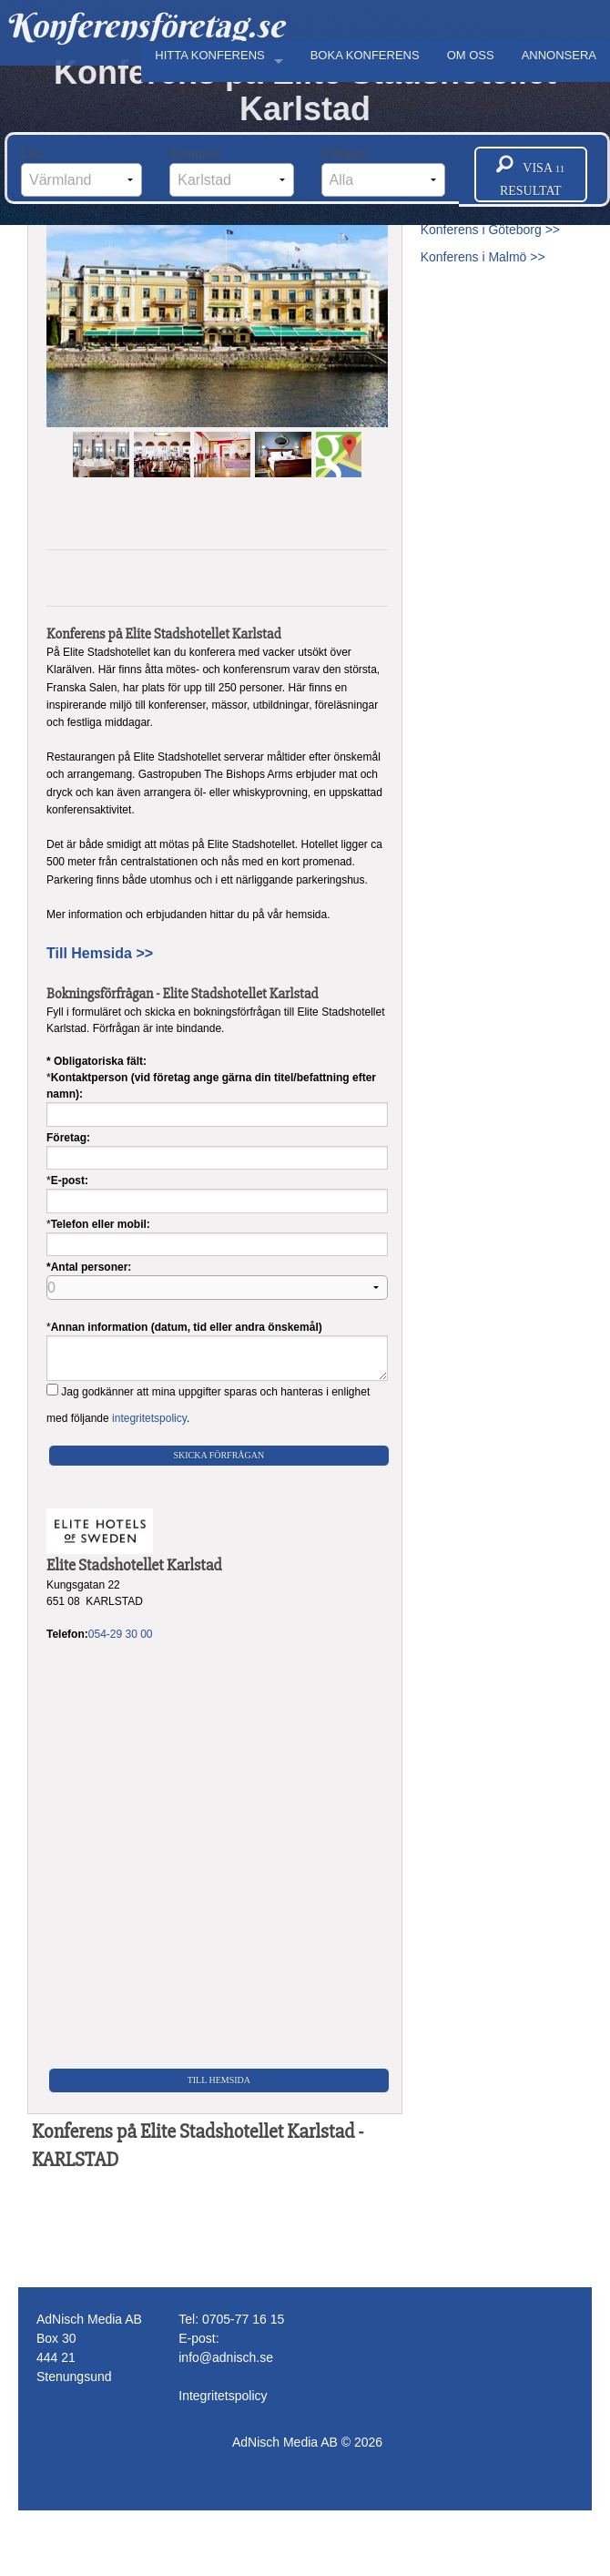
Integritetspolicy (222, 2395)
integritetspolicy (149, 1418)
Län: (81, 172)
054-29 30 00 (120, 1634)
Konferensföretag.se (144, 25)
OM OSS (470, 55)
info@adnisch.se (225, 2357)
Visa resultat (530, 175)
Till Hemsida (219, 2080)
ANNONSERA (559, 55)
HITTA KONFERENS (209, 55)
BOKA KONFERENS (365, 55)
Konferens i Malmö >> (483, 257)
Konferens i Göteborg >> (490, 229)
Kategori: (383, 172)
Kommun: (231, 172)
